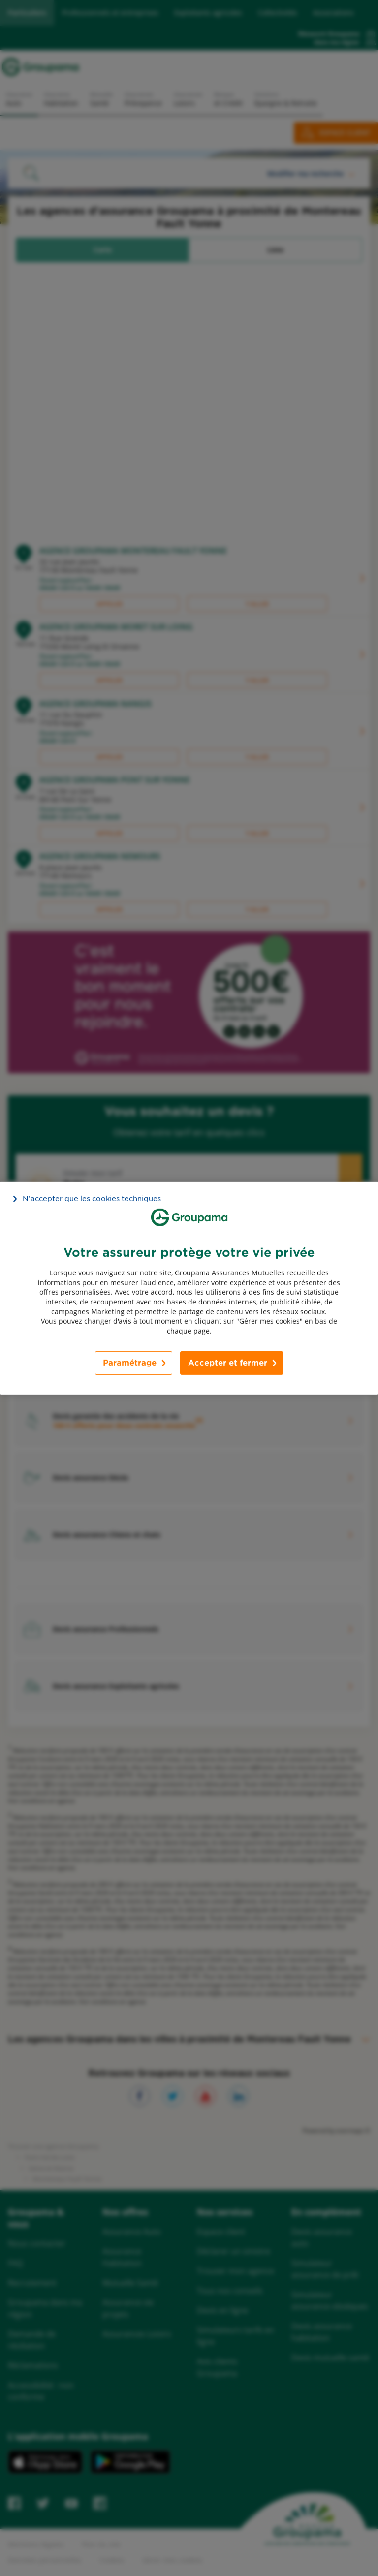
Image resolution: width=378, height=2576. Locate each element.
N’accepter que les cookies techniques (92, 1198)
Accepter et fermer (227, 1362)
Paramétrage (130, 1362)
